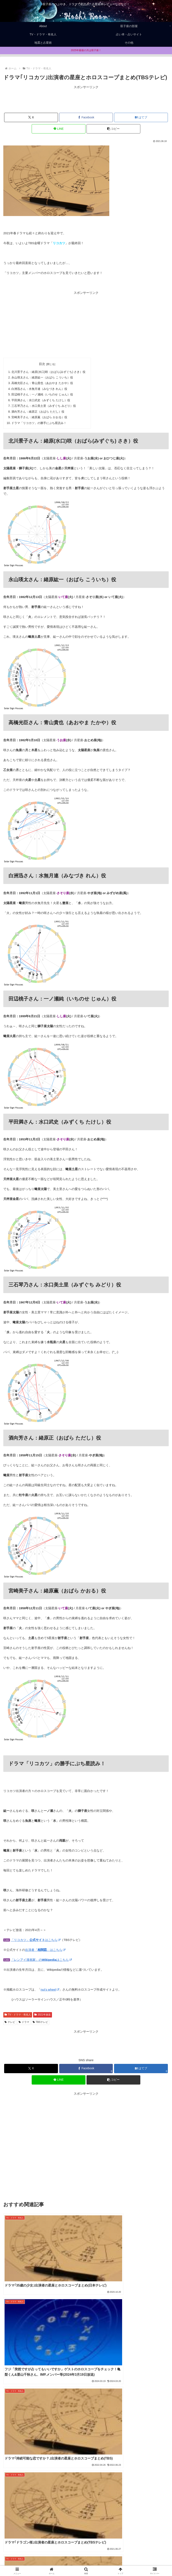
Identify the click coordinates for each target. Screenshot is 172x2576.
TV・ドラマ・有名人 (18, 2013)
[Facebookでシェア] (86, 117)
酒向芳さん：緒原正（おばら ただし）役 (37, 410)
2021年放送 (42, 2013)
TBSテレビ (40, 2021)
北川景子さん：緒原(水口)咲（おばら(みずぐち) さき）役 (48, 371)
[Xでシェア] (31, 117)
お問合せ (86, 2562)
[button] (113, 128)
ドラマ (24, 2021)
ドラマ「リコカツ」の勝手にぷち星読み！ (38, 422)
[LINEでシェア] (58, 128)
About (86, 2556)
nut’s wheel (50, 1988)
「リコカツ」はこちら (35, 1939)
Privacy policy (142, 2556)
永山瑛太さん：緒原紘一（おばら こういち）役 (42, 377)
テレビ (10, 2021)
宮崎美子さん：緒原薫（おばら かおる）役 (39, 416)
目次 (42, 364)
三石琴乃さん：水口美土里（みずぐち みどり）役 (43, 405)
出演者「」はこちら (45, 1948)
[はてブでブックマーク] (141, 117)
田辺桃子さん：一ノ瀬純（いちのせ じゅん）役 (42, 394)
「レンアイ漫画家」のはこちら (41, 1958)
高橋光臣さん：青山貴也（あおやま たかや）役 (42, 382)
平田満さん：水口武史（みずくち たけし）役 (40, 399)
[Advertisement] (86, 99)
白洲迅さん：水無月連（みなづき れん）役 (39, 388)
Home (30, 2556)
